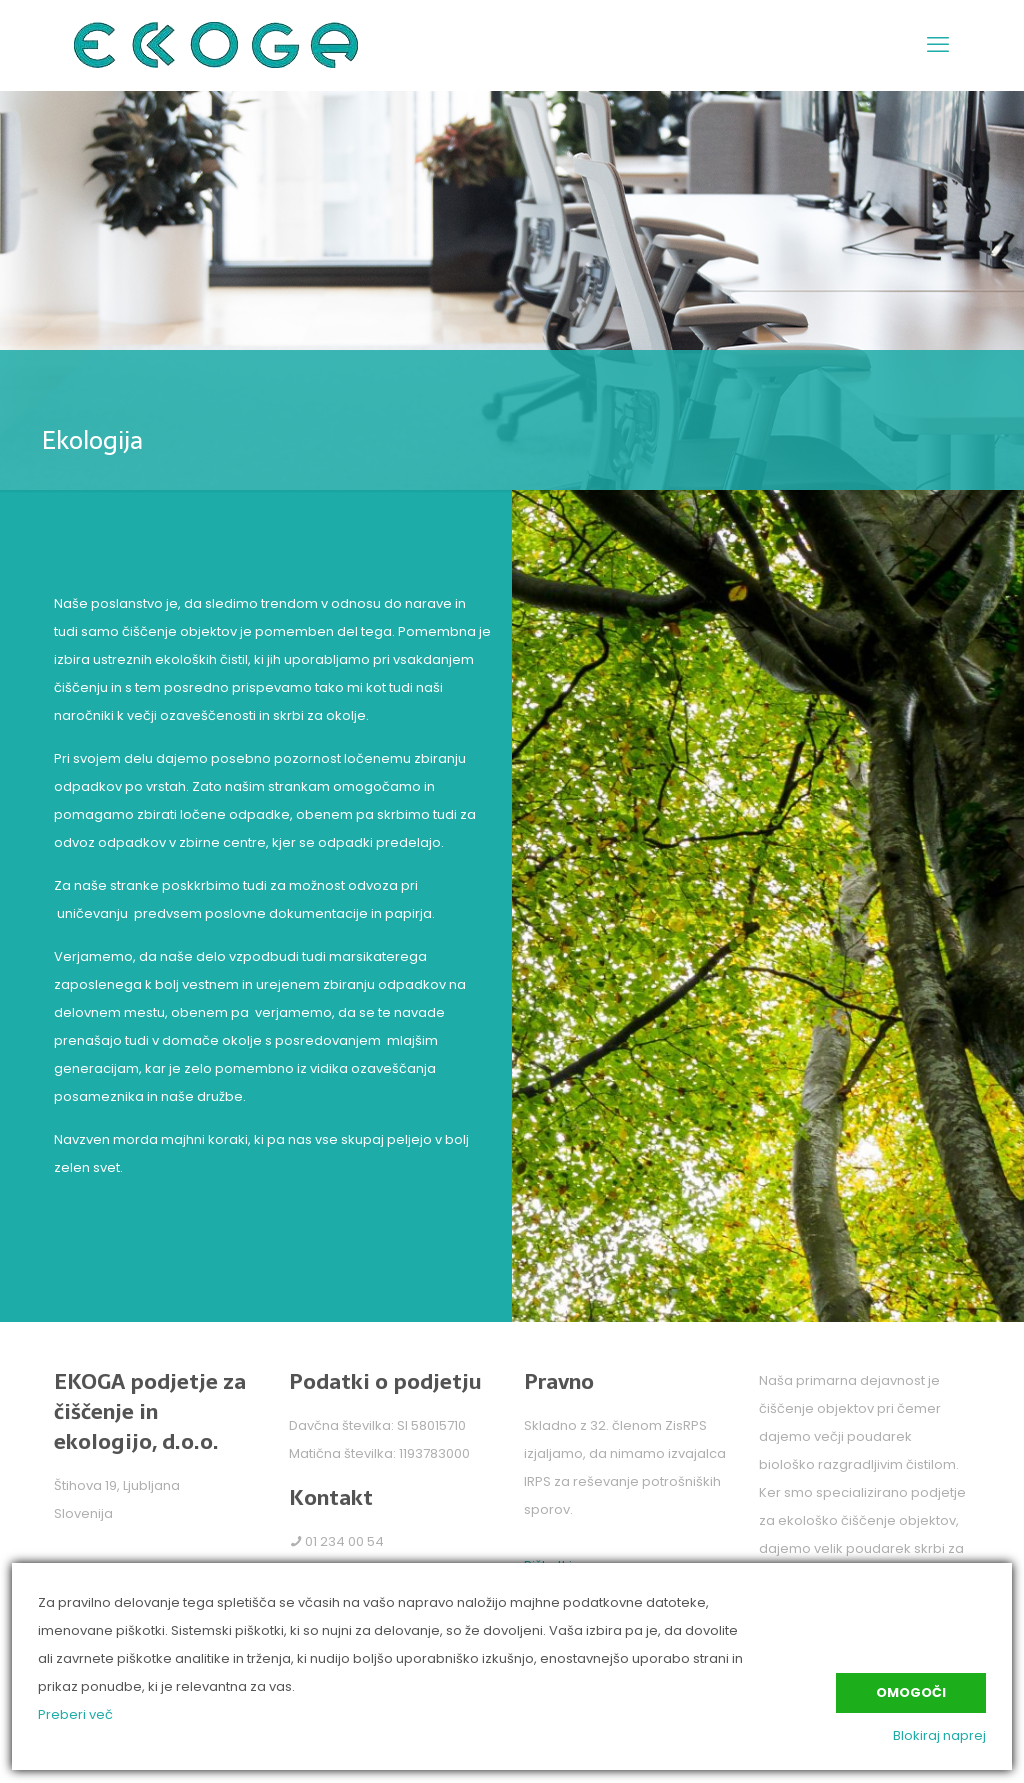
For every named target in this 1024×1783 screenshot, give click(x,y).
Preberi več (75, 1714)
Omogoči (911, 1692)
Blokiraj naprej (939, 1735)
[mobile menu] (938, 45)
